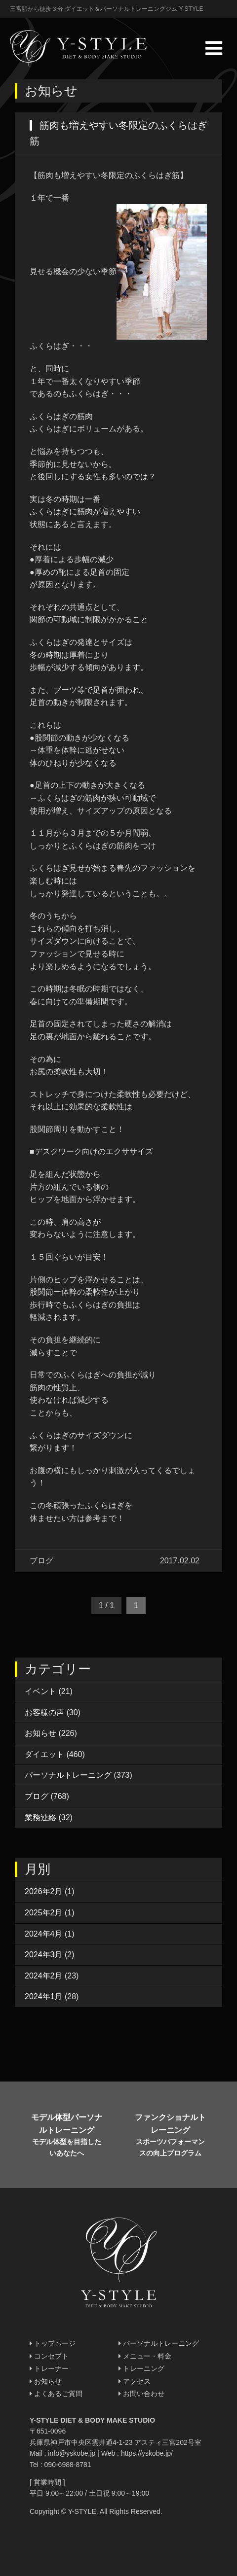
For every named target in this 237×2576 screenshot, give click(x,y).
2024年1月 (44, 1996)
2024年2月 (44, 1976)
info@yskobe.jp (71, 2453)
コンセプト (49, 2356)
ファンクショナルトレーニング (170, 2135)
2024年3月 (44, 1954)
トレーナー (49, 2368)
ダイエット (44, 1754)
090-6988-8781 (67, 2465)
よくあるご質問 (56, 2394)
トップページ (53, 2343)
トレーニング (141, 2368)
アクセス (134, 2381)
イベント (40, 1691)
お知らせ (40, 1733)
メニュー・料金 (144, 2356)
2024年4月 (44, 1934)
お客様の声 (44, 1712)
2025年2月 (44, 1912)
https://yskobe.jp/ (147, 2453)
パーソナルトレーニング (68, 1775)
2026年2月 (44, 1891)
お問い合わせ (141, 2394)
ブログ (36, 1796)
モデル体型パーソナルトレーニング (66, 2135)
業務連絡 (40, 1817)
